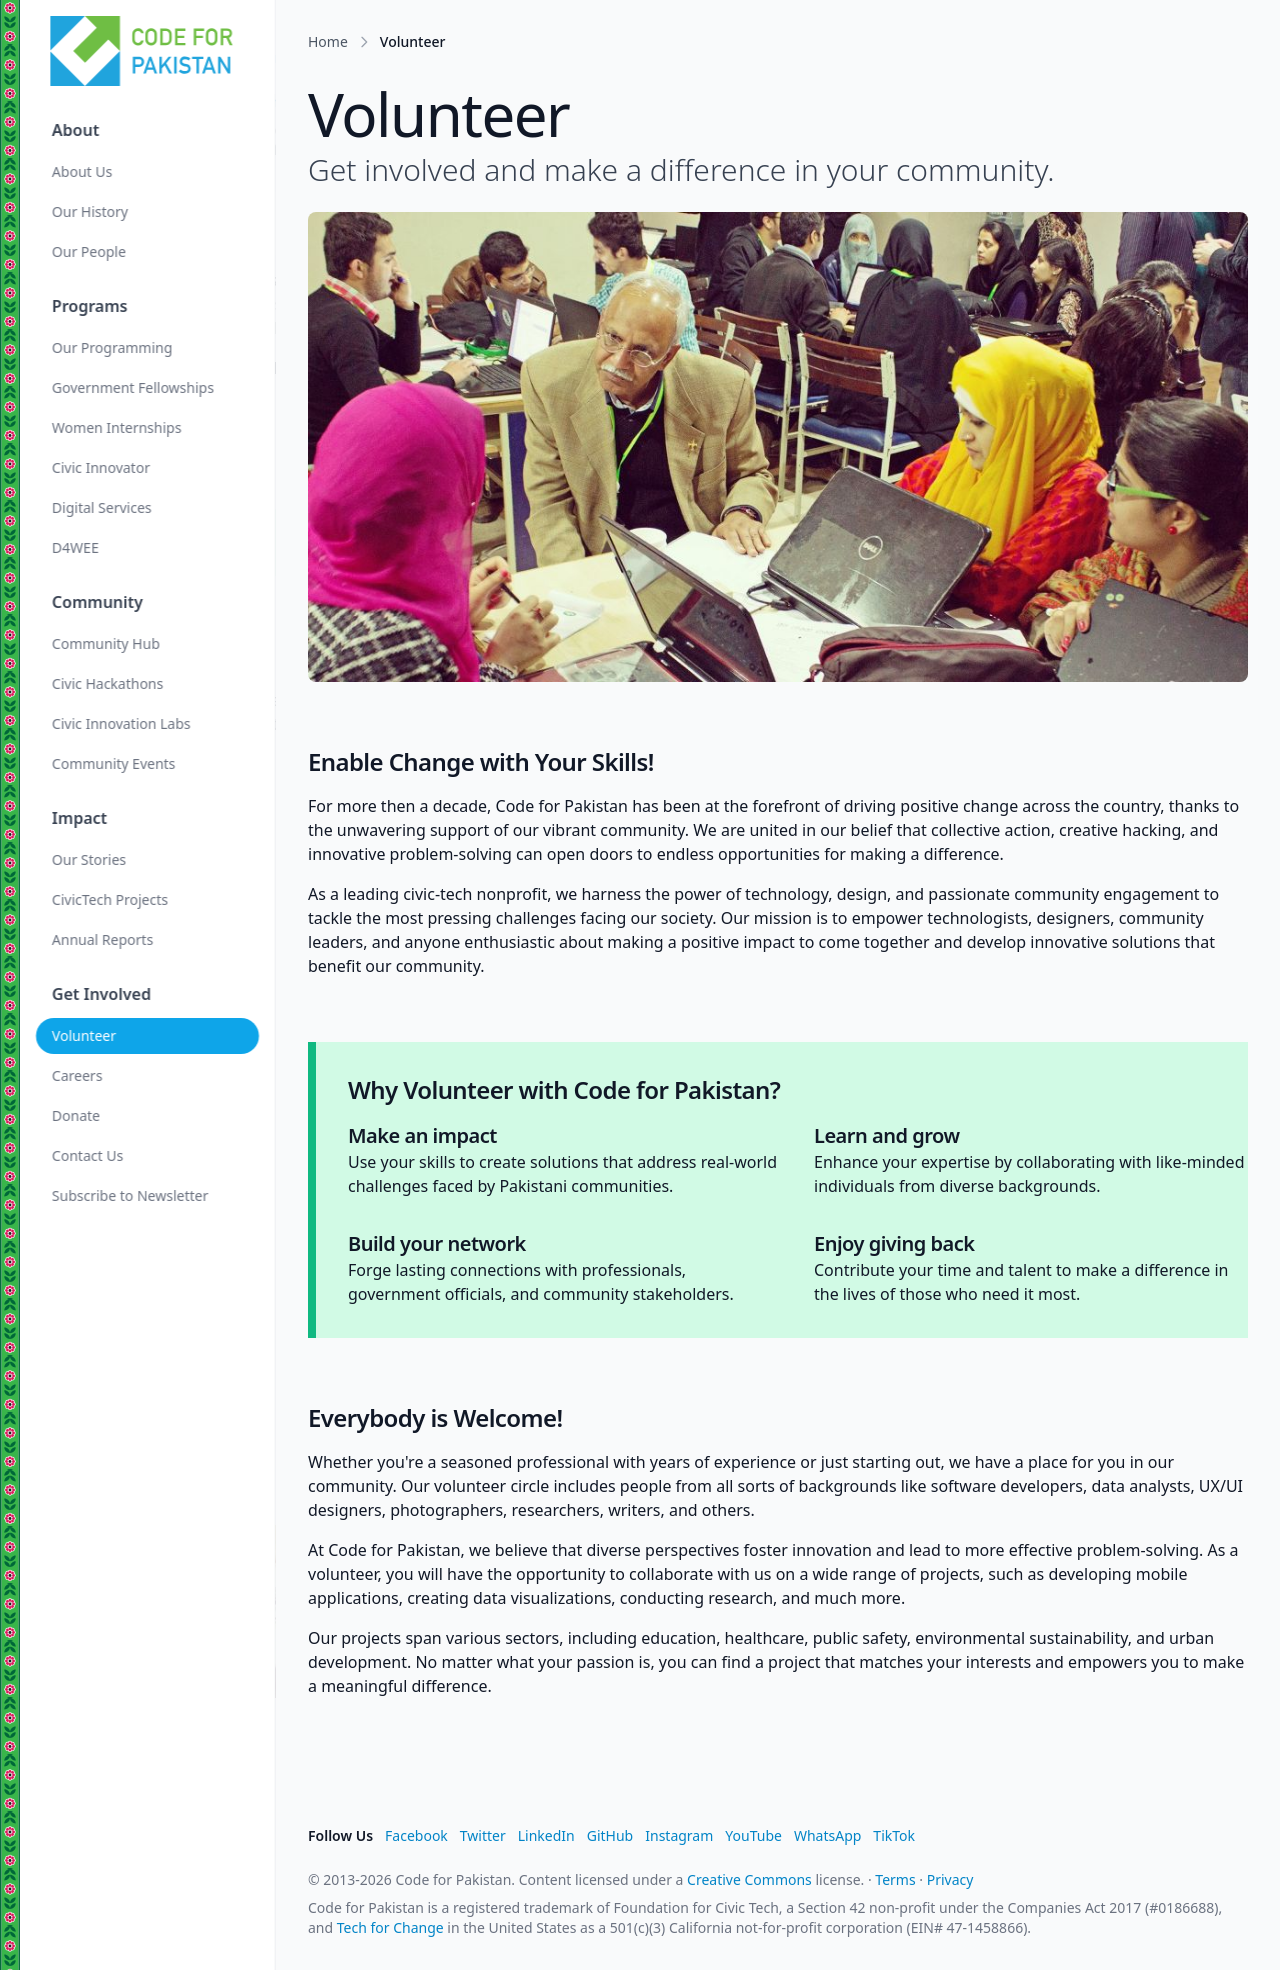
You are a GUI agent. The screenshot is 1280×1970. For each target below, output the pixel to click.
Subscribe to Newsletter (130, 1195)
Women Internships (117, 427)
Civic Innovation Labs (121, 723)
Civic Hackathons (107, 683)
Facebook (416, 1835)
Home (328, 41)
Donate (76, 1115)
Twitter (483, 1835)
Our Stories (89, 859)
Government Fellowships (133, 387)
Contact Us (87, 1155)
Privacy (950, 1879)
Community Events (113, 763)
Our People (89, 251)
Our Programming (112, 347)
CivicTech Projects (110, 899)
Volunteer (84, 1035)
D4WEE (75, 547)
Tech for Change (390, 1927)
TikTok (894, 1835)
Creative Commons (749, 1879)
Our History (90, 211)
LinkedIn (546, 1835)
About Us (82, 171)
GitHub (610, 1835)
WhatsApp (827, 1835)
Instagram (679, 1835)
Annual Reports (102, 939)
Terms (895, 1879)
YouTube (753, 1835)
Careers (77, 1075)
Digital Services (102, 507)
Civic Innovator (101, 467)
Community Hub (106, 643)
